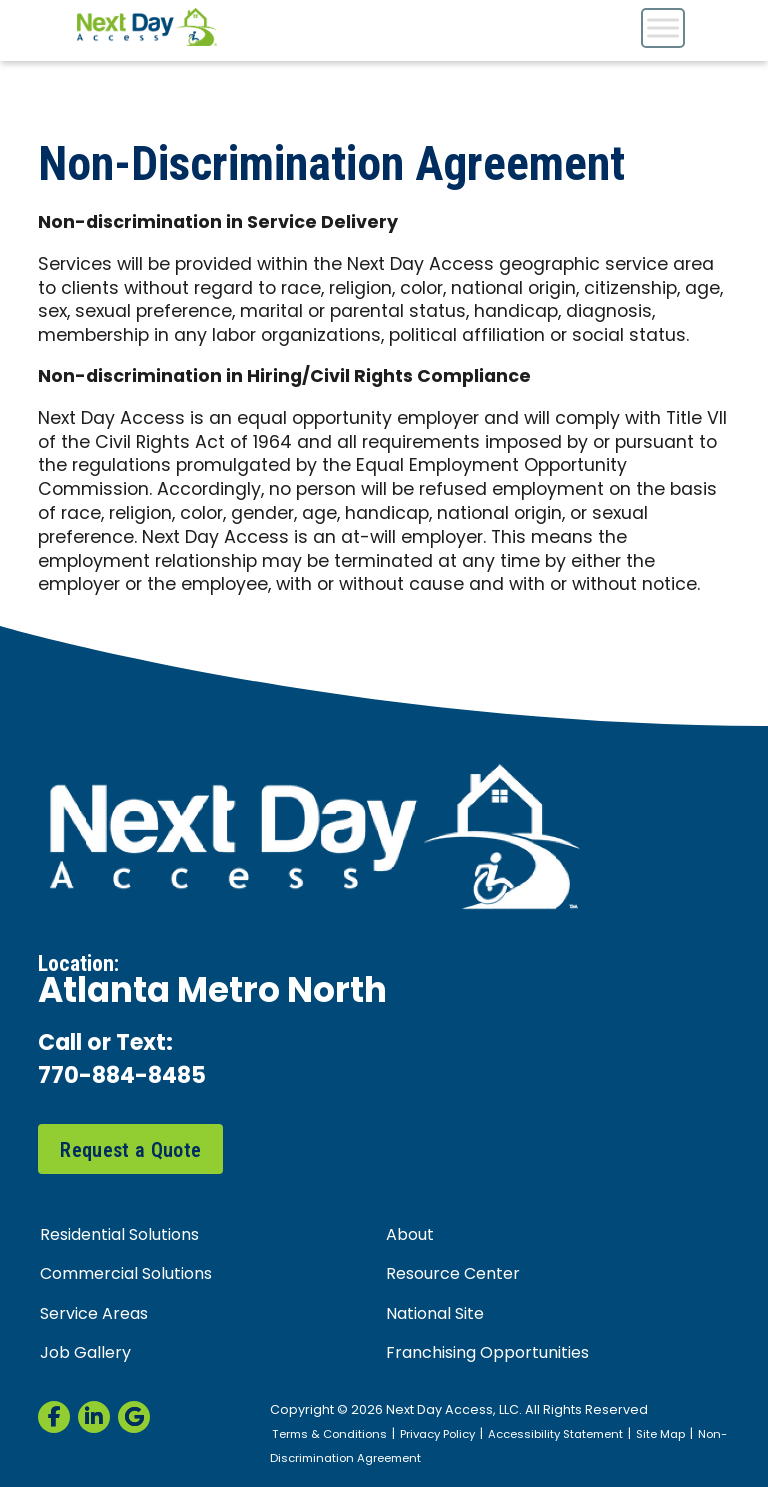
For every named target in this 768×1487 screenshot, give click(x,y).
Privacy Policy (437, 1435)
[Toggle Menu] (663, 27)
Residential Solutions (119, 1236)
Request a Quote (130, 1150)
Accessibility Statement (555, 1435)
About (410, 1236)
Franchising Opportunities (487, 1354)
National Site (435, 1315)
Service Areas (94, 1315)
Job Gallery (85, 1354)
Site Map (660, 1435)
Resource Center (453, 1275)
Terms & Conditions (329, 1435)
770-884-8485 (122, 1077)
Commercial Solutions (126, 1275)
